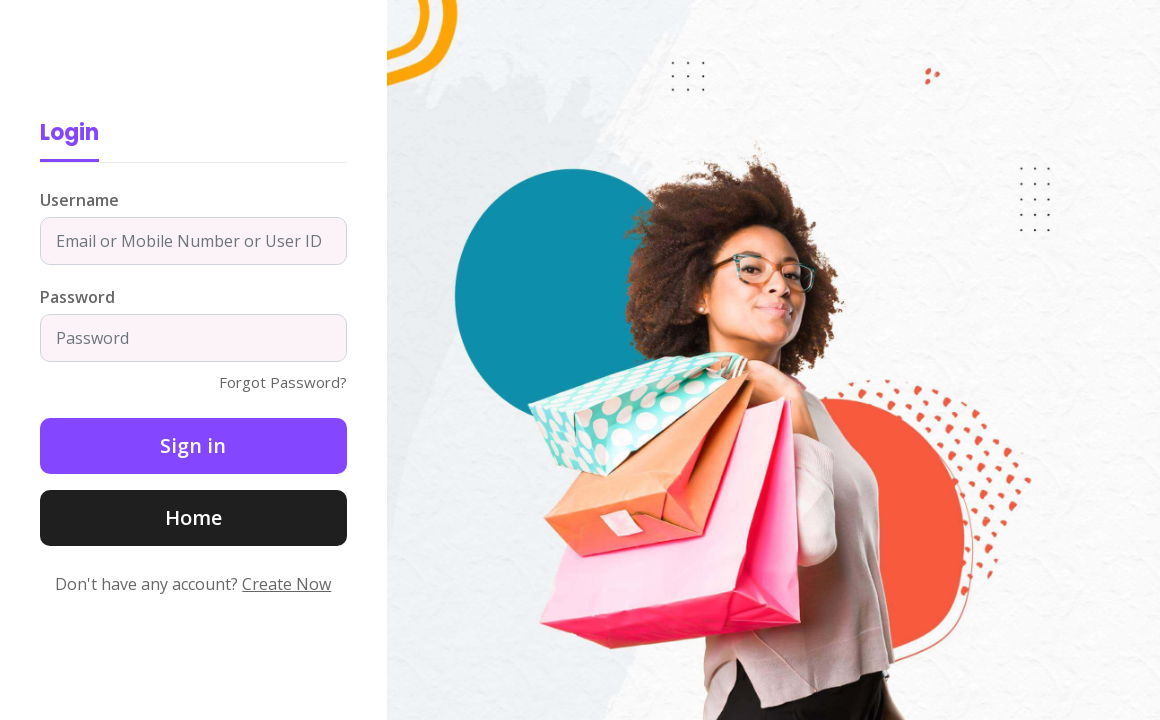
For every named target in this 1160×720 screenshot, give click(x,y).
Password (77, 297)
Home (193, 517)
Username (79, 200)
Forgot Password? (283, 382)
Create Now (286, 584)
